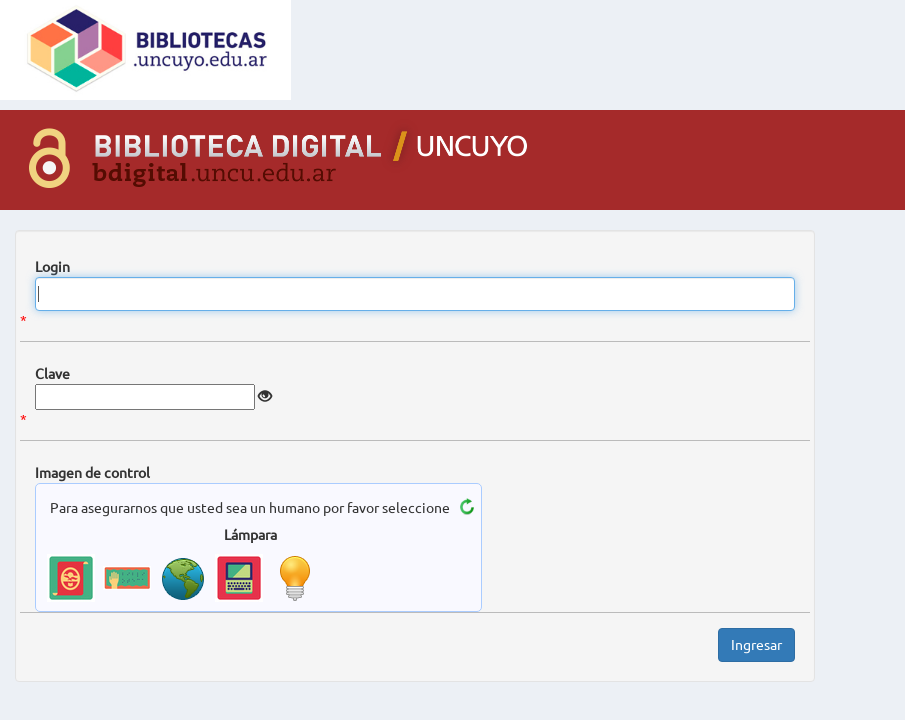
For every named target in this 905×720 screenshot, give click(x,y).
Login (52, 267)
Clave (52, 374)
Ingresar (756, 645)
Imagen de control (92, 473)
